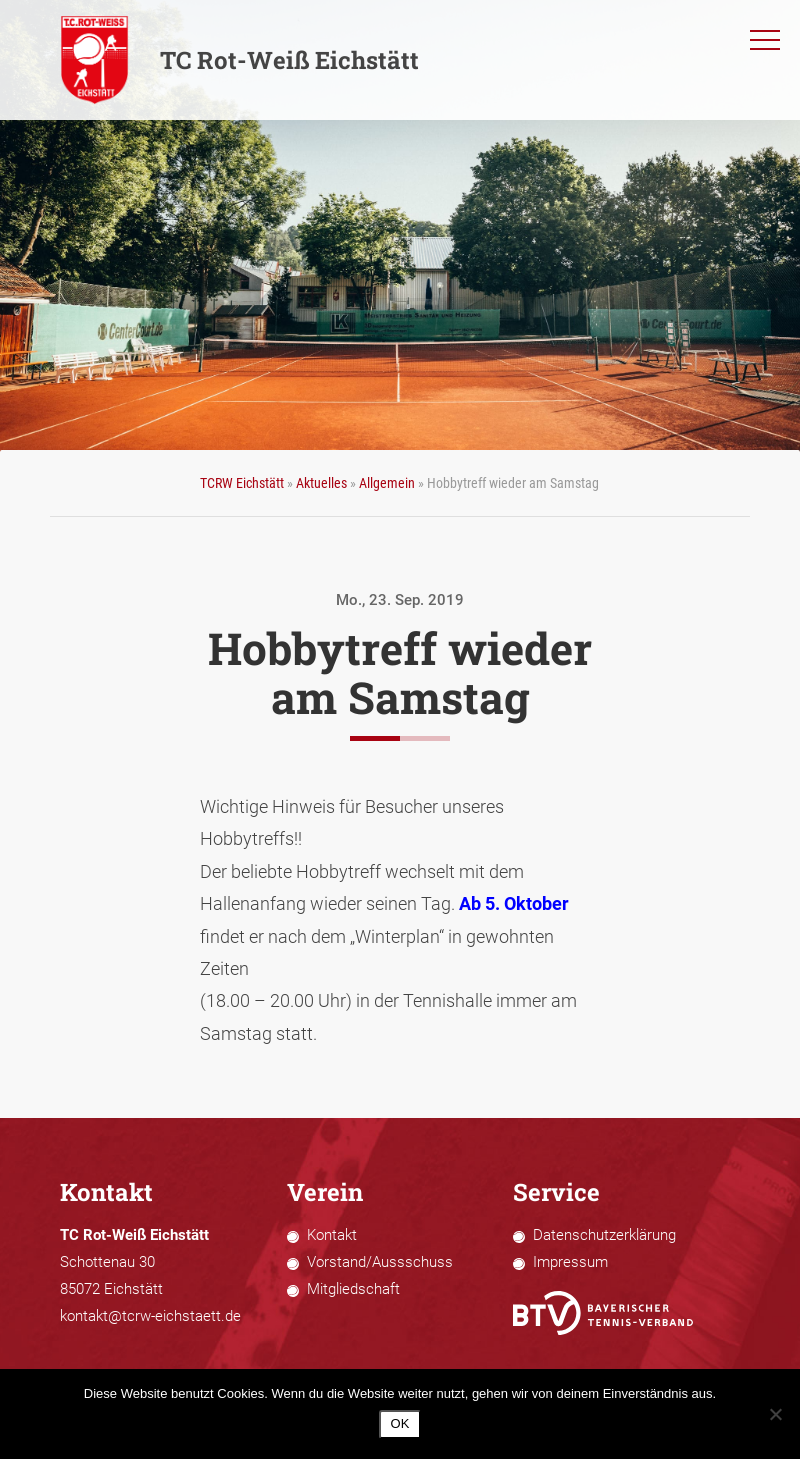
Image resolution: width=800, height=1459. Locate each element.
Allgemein (387, 483)
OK (400, 1423)
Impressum (570, 1262)
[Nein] (775, 1414)
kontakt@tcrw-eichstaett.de (150, 1316)
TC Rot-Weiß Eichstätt (239, 60)
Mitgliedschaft (353, 1289)
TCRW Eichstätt (242, 483)
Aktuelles (321, 483)
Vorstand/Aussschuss (380, 1262)
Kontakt (332, 1235)
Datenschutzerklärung (604, 1235)
